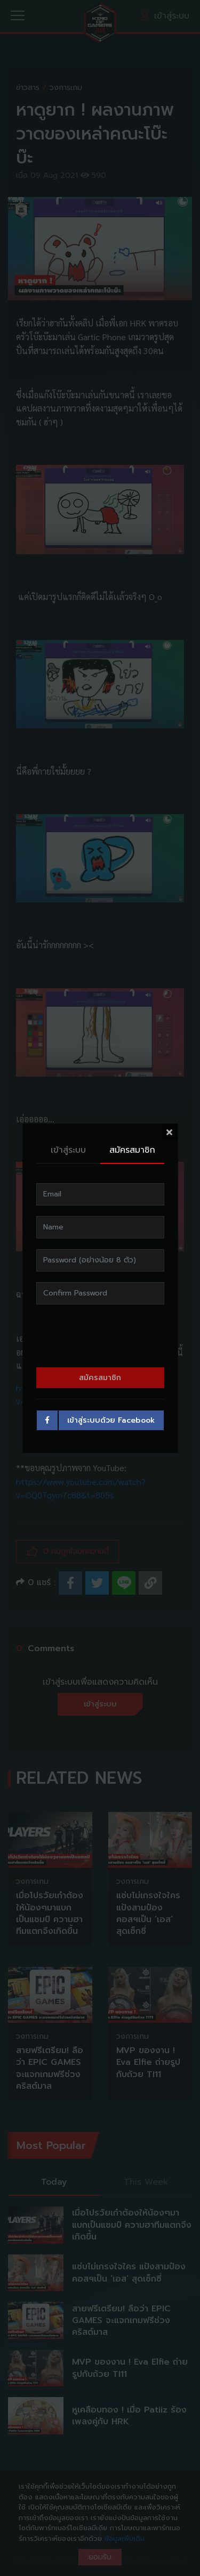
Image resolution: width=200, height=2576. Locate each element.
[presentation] (100, 1336)
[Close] (170, 1132)
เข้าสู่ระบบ (68, 1150)
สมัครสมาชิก (132, 1150)
